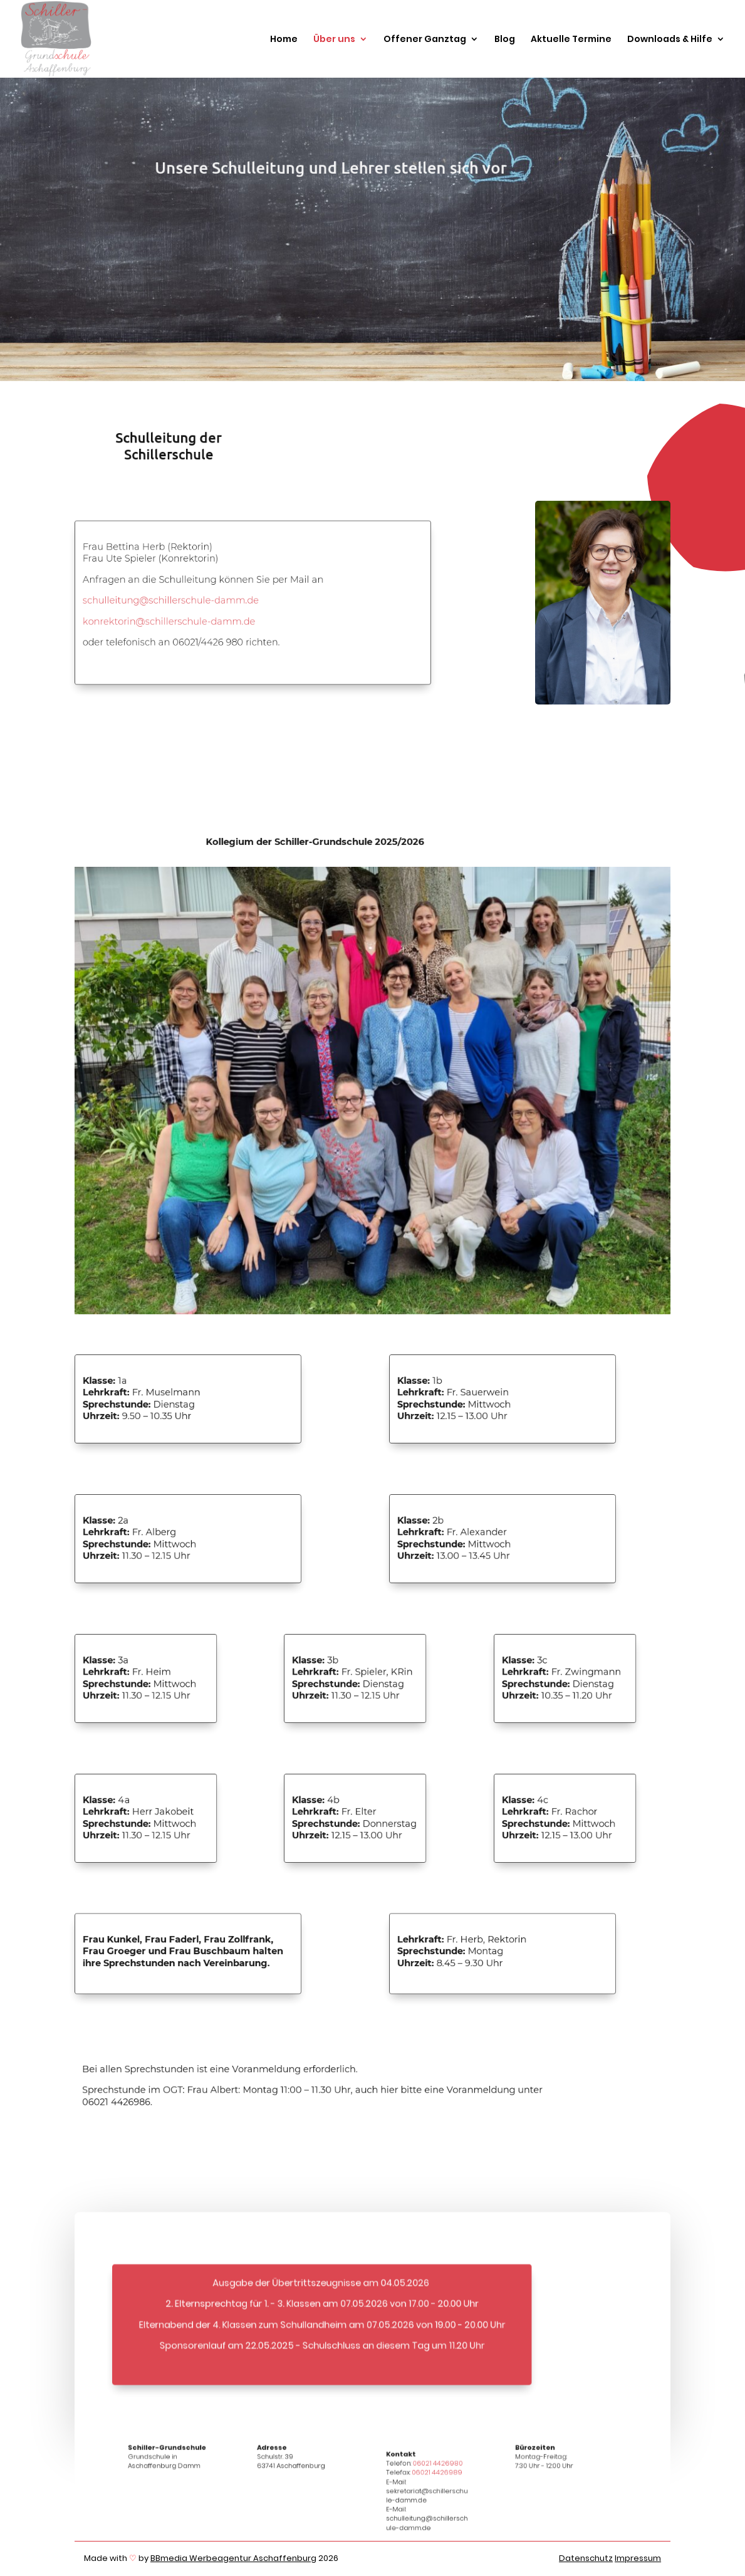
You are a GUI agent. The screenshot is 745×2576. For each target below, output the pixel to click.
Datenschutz (586, 2558)
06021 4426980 (437, 2473)
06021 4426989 (437, 2482)
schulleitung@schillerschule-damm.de (170, 600)
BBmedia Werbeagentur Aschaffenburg (233, 2558)
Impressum (638, 2558)
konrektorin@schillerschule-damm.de (168, 621)
